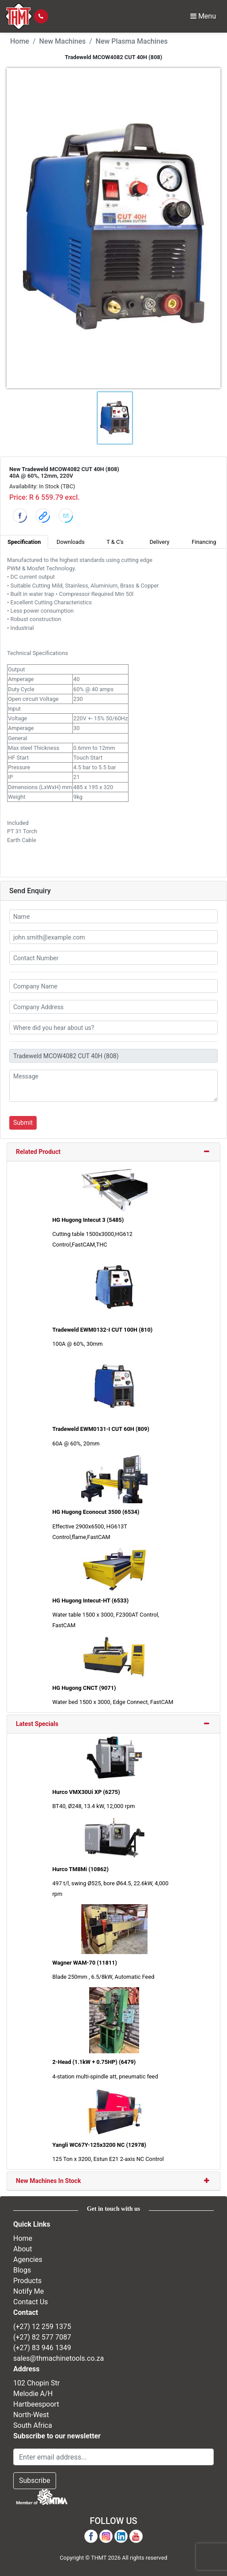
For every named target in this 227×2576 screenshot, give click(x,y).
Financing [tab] (204, 542)
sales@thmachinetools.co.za (58, 2358)
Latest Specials (37, 1723)
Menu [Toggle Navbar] (203, 16)
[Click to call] (41, 16)
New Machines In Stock (48, 2180)
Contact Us (30, 2302)
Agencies (27, 2259)
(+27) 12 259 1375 (42, 2326)
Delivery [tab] (160, 542)
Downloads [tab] (71, 542)
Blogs (22, 2270)
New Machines (62, 41)
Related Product (38, 1151)
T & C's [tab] (114, 542)
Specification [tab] (24, 542)
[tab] (113, 1152)
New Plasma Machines (132, 41)
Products (27, 2280)
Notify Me (28, 2291)
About (22, 2249)
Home (19, 41)
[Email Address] (113, 2457)
